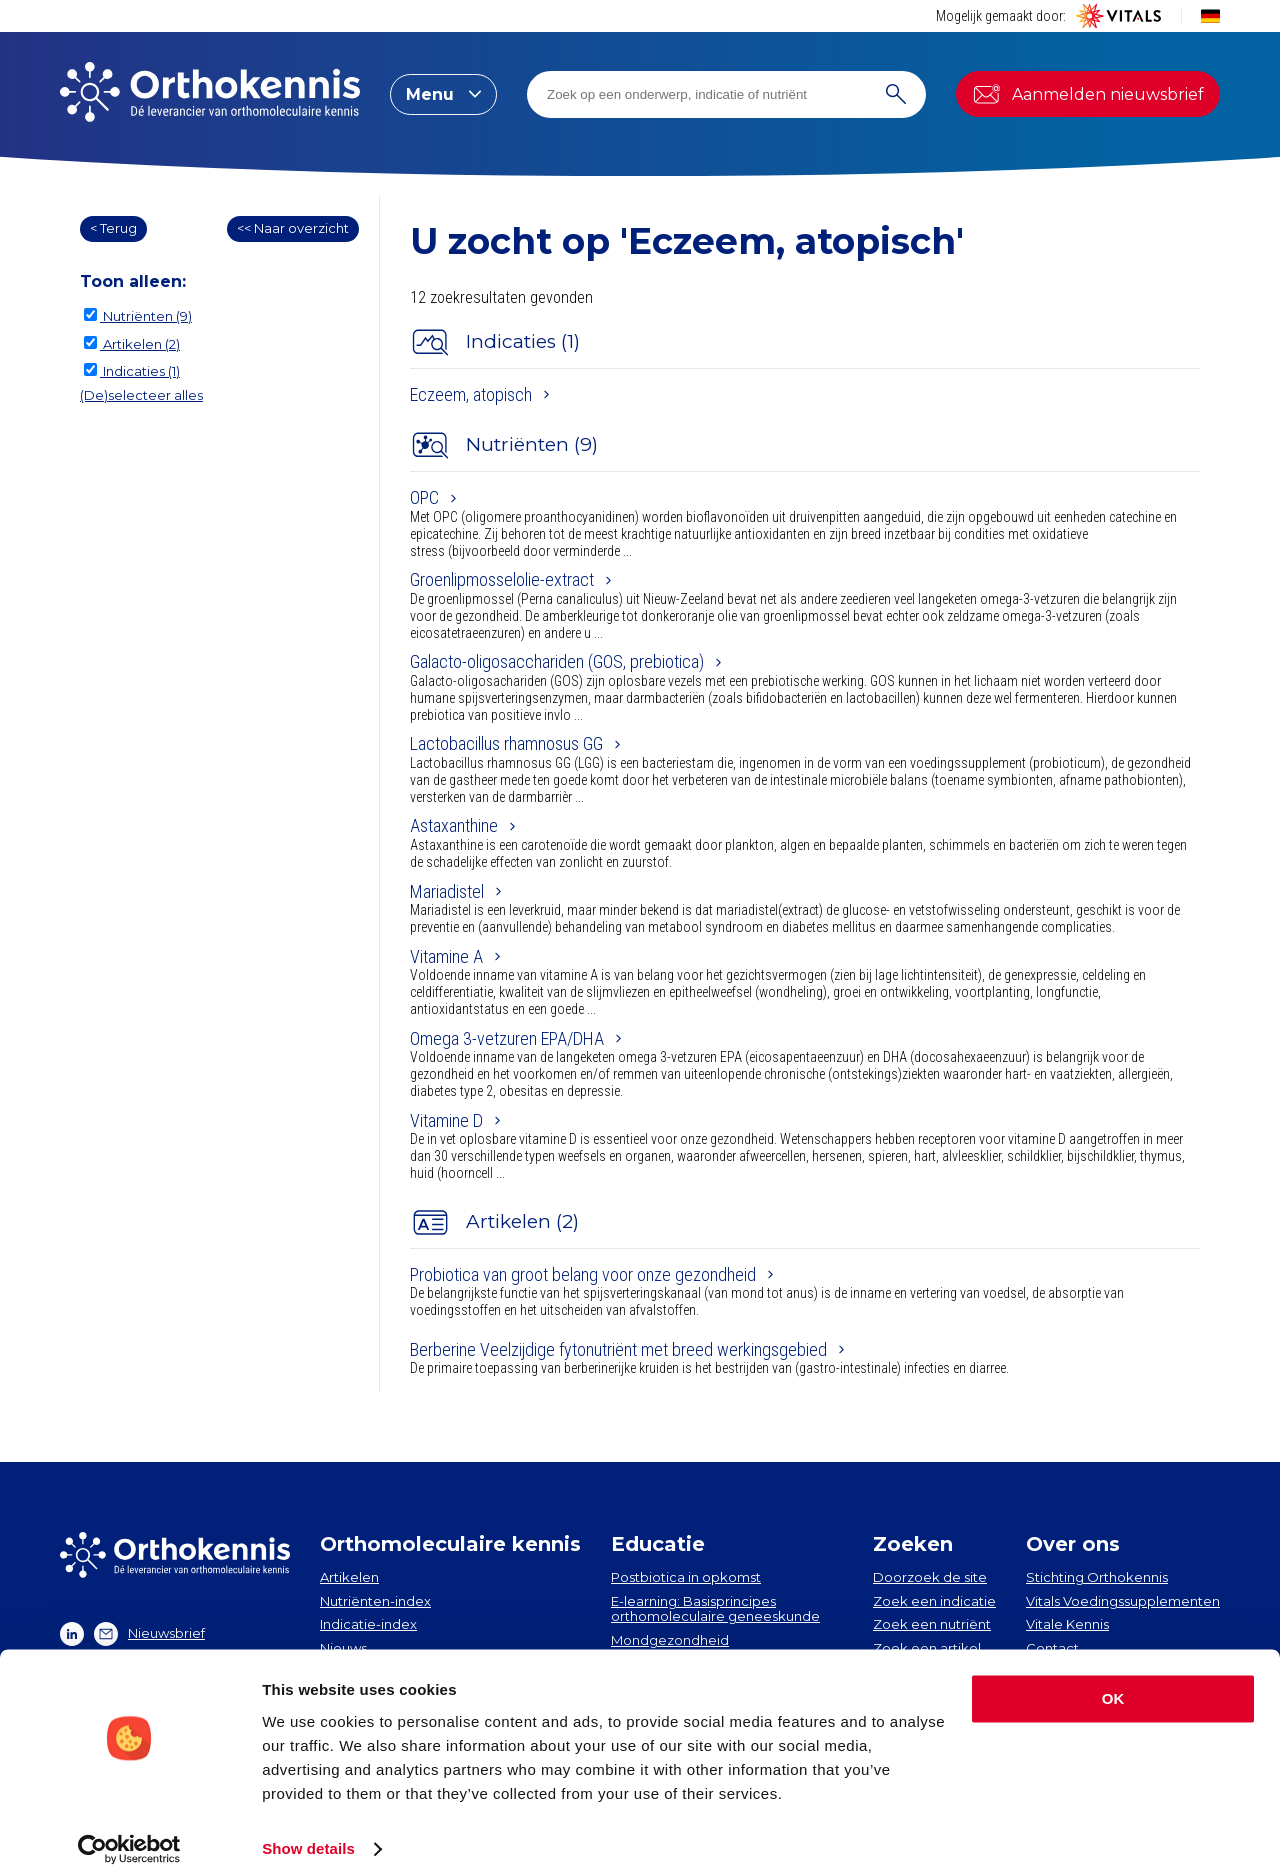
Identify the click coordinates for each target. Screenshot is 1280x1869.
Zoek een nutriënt (932, 1624)
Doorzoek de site (930, 1577)
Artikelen (349, 1577)
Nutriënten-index (375, 1601)
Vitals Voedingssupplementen (1123, 1601)
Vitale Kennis (1067, 1624)
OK (1113, 1679)
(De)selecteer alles (141, 395)
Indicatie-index (368, 1624)
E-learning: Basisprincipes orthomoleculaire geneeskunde (715, 1609)
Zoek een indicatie (934, 1601)
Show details (308, 1829)
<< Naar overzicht (293, 228)
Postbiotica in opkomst (686, 1577)
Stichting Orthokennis (1097, 1577)
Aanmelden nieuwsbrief (1088, 94)
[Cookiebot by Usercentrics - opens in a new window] (129, 1830)
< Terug (113, 228)
